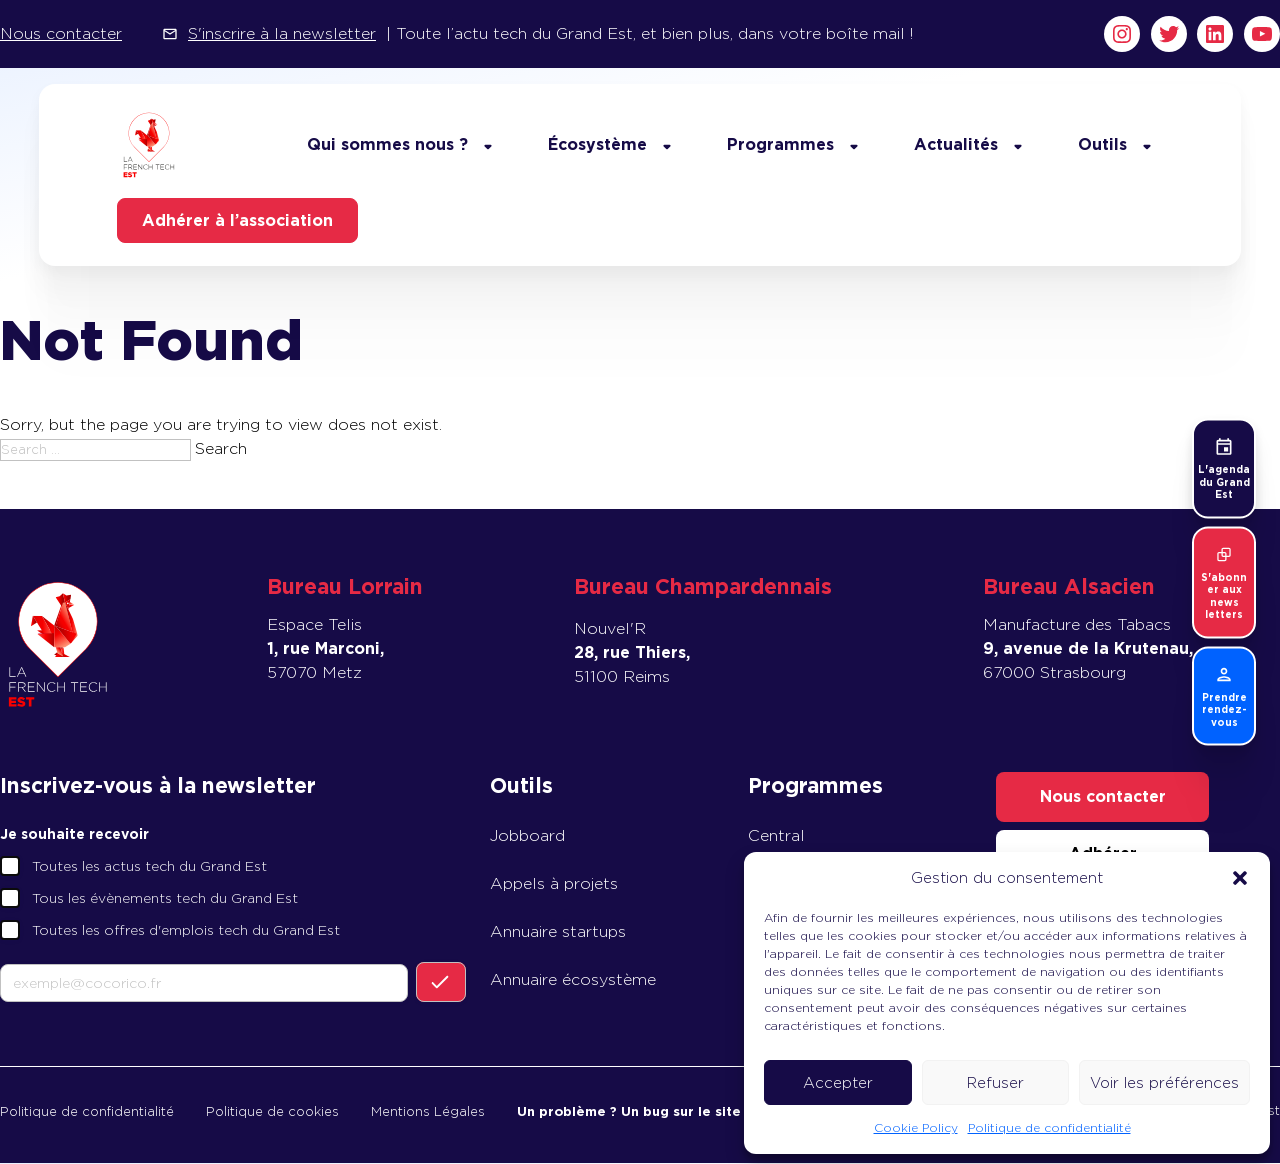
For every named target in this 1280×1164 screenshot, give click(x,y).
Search (221, 449)
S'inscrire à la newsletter (282, 33)
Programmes (777, 144)
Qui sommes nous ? (384, 144)
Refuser (995, 1083)
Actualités (953, 144)
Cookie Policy (916, 1127)
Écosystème (594, 144)
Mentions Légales (428, 1111)
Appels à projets (554, 884)
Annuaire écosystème (573, 980)
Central (776, 836)
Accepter (838, 1083)
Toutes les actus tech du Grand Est (149, 867)
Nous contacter (61, 33)
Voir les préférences (1164, 1083)
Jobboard (527, 836)
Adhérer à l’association (240, 220)
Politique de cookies (272, 1111)
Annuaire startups (558, 932)
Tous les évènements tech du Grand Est (165, 899)
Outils (1099, 144)
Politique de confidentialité (1049, 1127)
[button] (1240, 878)
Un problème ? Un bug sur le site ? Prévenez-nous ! (692, 1111)
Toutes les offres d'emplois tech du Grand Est (186, 931)
